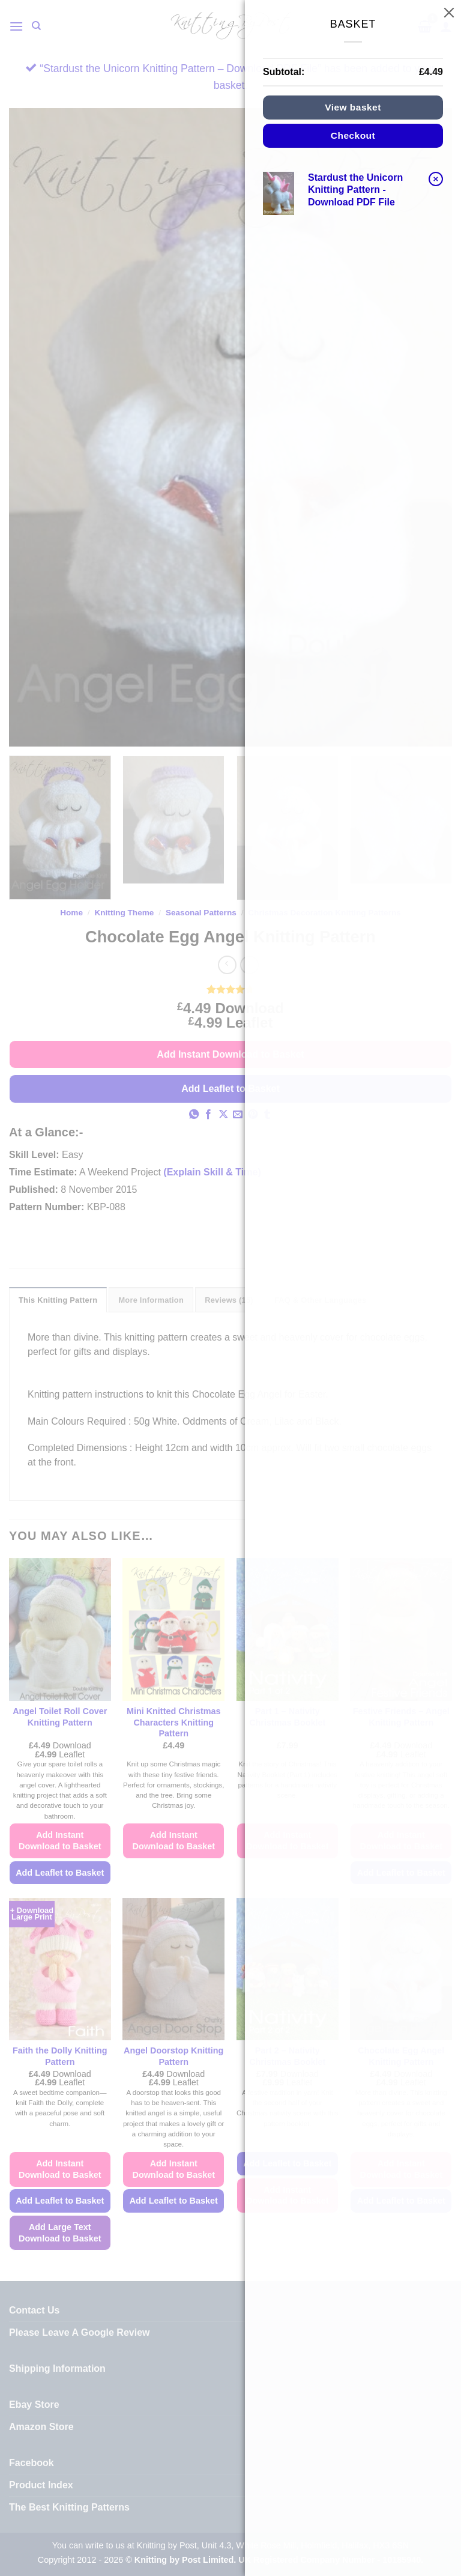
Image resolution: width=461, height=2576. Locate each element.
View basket (353, 107)
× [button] (436, 179)
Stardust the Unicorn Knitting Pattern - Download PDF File (355, 190)
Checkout (353, 135)
